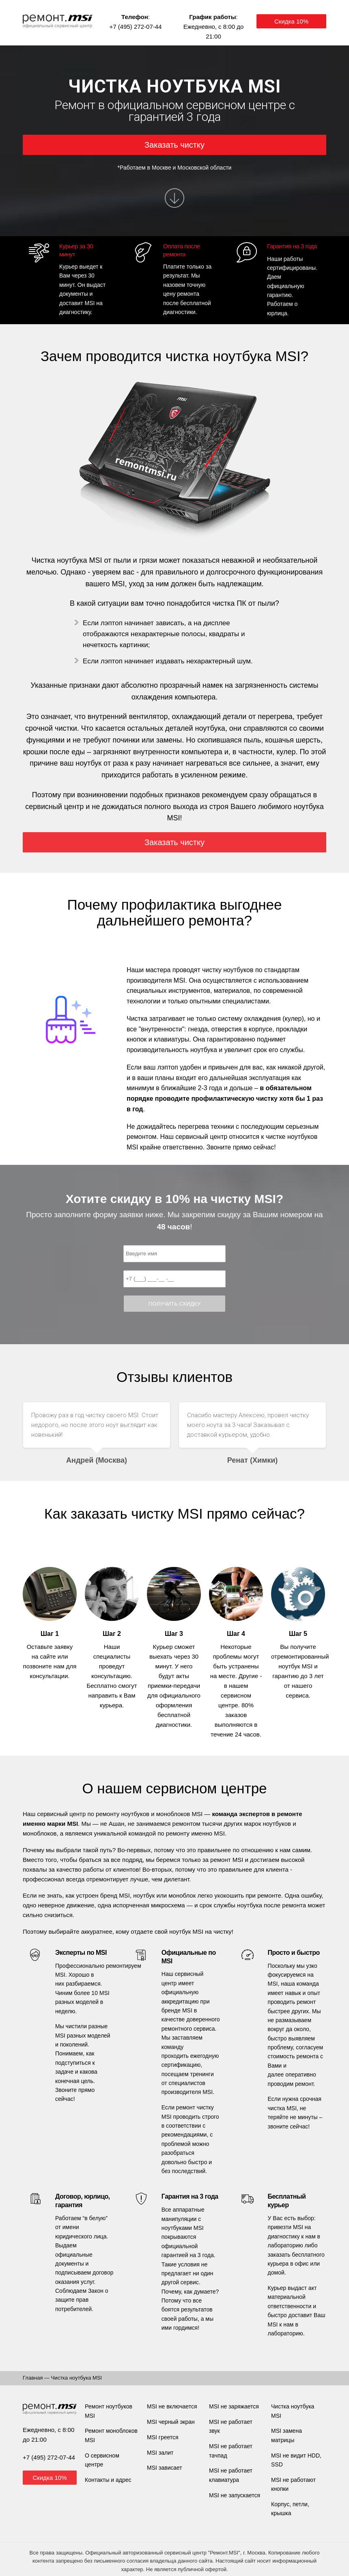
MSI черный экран (171, 2422)
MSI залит (160, 2452)
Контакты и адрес (108, 2480)
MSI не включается (172, 2406)
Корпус (280, 2504)
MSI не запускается (234, 2495)
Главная (33, 2378)
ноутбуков (135, 1813)
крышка (281, 2513)
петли (300, 2504)
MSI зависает (164, 2467)
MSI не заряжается (234, 2406)
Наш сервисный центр (54, 1813)
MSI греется (163, 2437)
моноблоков (173, 1813)
